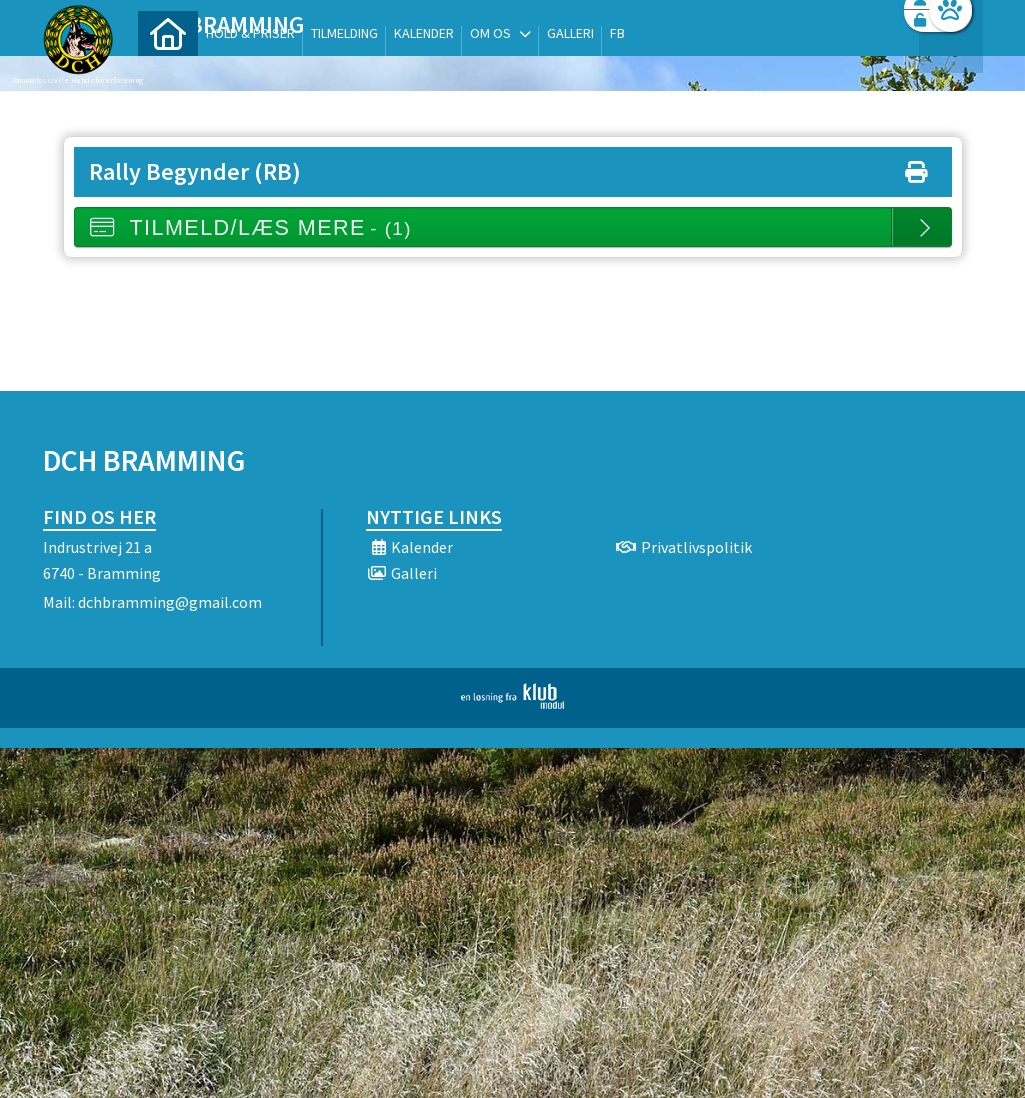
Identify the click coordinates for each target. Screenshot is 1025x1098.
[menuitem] (168, 67)
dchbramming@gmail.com (170, 602)
